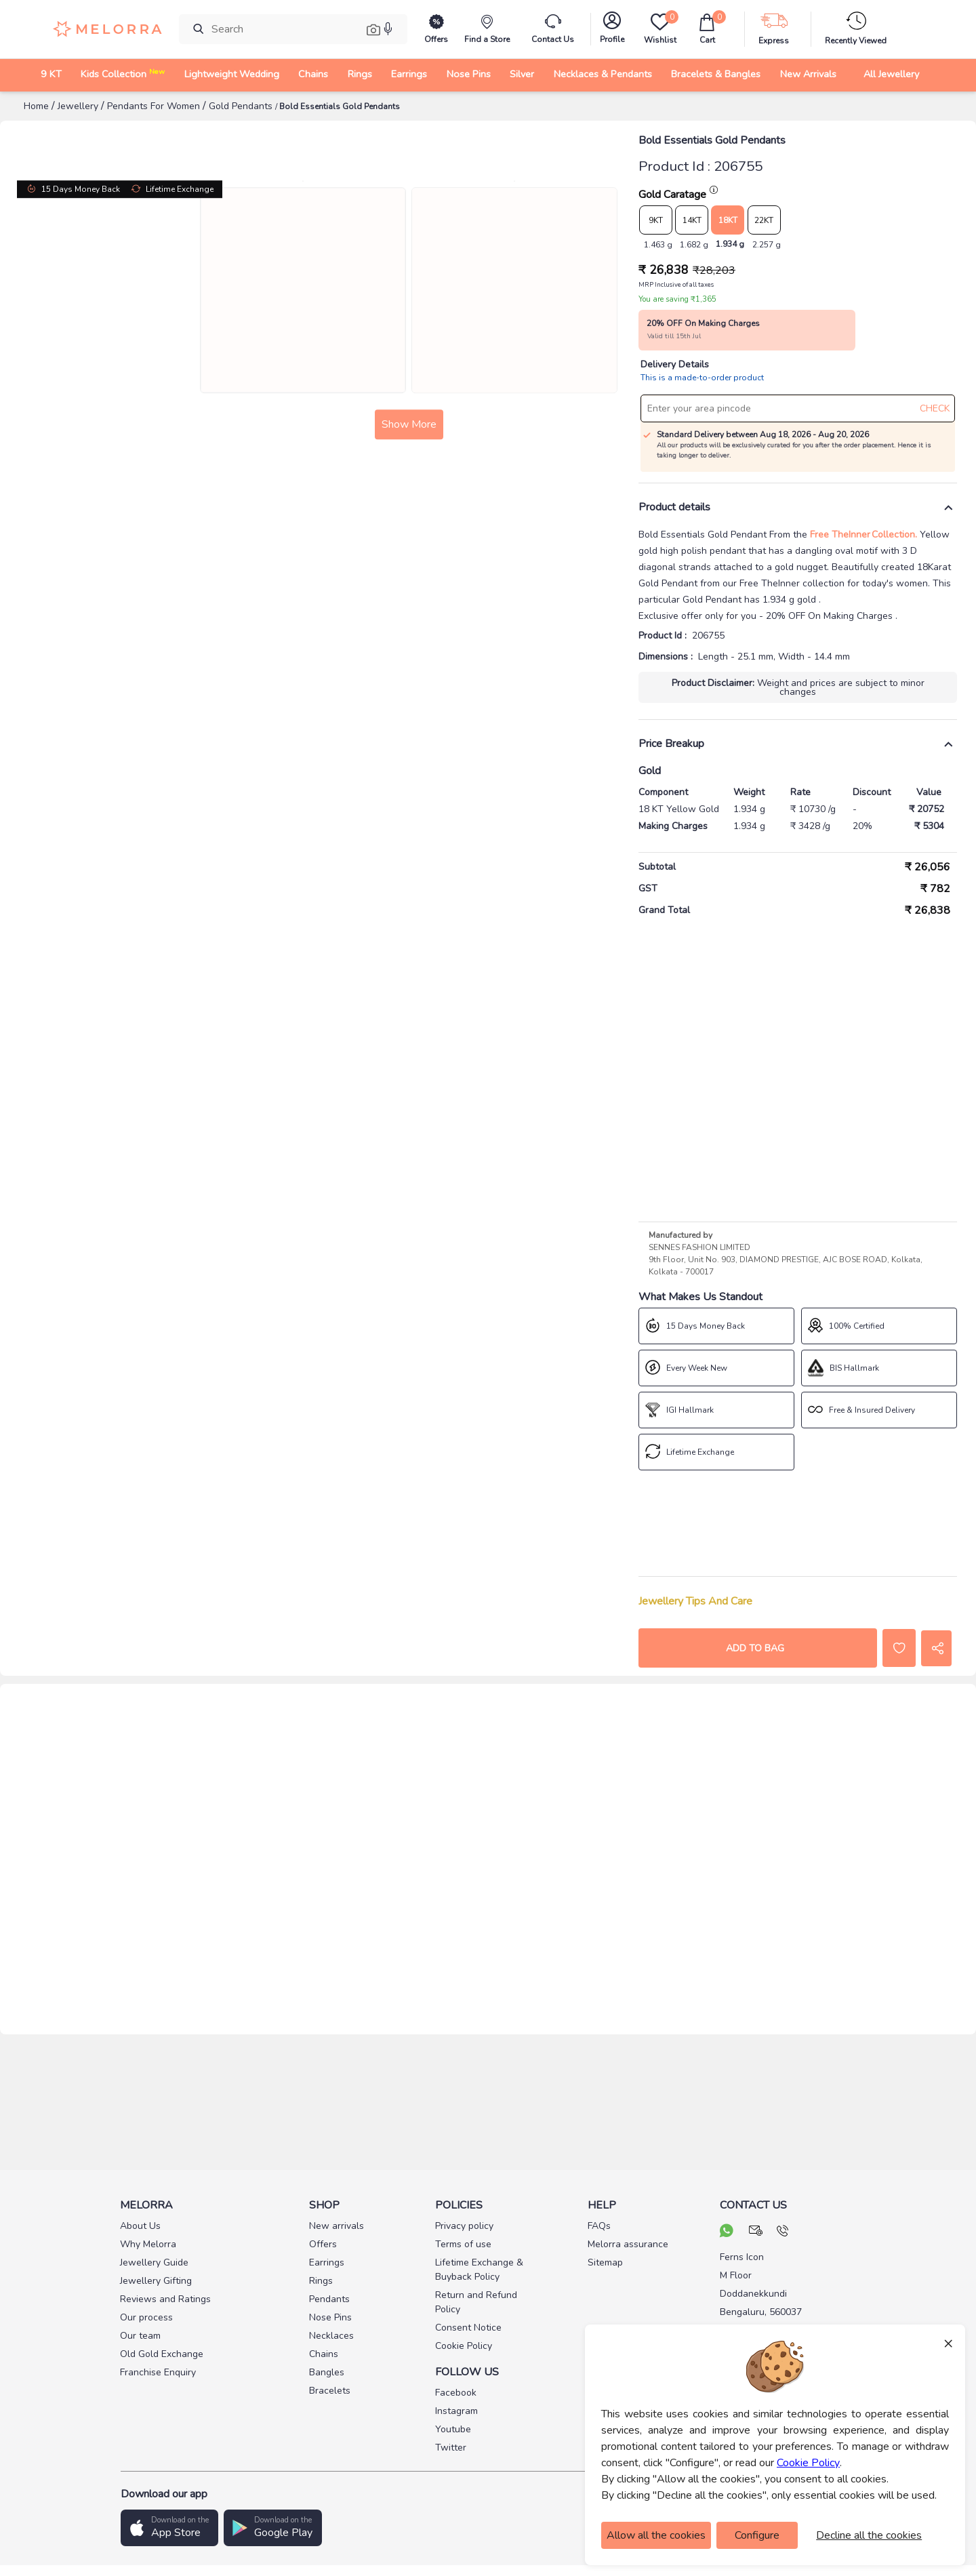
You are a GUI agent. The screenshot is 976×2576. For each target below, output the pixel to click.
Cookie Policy (808, 2462)
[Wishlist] (659, 29)
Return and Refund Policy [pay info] (476, 2302)
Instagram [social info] (456, 2410)
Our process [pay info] (146, 2317)
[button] (169, 2528)
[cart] (707, 29)
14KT (692, 220)
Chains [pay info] (323, 2354)
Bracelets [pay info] (329, 2390)
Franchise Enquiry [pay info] (158, 2372)
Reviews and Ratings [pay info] (165, 2299)
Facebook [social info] (455, 2392)
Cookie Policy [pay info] (463, 2345)
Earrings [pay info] (326, 2262)
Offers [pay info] (323, 2244)
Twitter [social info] (450, 2447)
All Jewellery (891, 74)
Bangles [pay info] (326, 2372)
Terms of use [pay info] (463, 2244)
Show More (317, 812)
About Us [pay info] (140, 2225)
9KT (656, 220)
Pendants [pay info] (329, 2299)
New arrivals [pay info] (336, 2225)
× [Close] (948, 2343)
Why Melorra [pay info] (148, 2244)
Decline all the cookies (869, 2535)
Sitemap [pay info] (605, 2262)
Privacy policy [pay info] (464, 2225)
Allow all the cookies (656, 2535)
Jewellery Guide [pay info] (154, 2262)
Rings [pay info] (321, 2280)
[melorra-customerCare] (552, 29)
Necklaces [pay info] (331, 2335)
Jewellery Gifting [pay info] (156, 2280)
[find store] (487, 29)
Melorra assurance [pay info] (628, 2244)
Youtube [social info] (453, 2429)
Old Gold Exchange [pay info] (161, 2354)
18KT (727, 220)
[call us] (782, 2232)
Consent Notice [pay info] (468, 2327)
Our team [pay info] (140, 2335)
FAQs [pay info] (599, 2225)
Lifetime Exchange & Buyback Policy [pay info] (479, 2269)
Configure (757, 2535)
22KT (763, 220)
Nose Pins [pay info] (330, 2317)
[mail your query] (756, 2232)
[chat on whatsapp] (726, 2232)
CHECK (935, 408)
